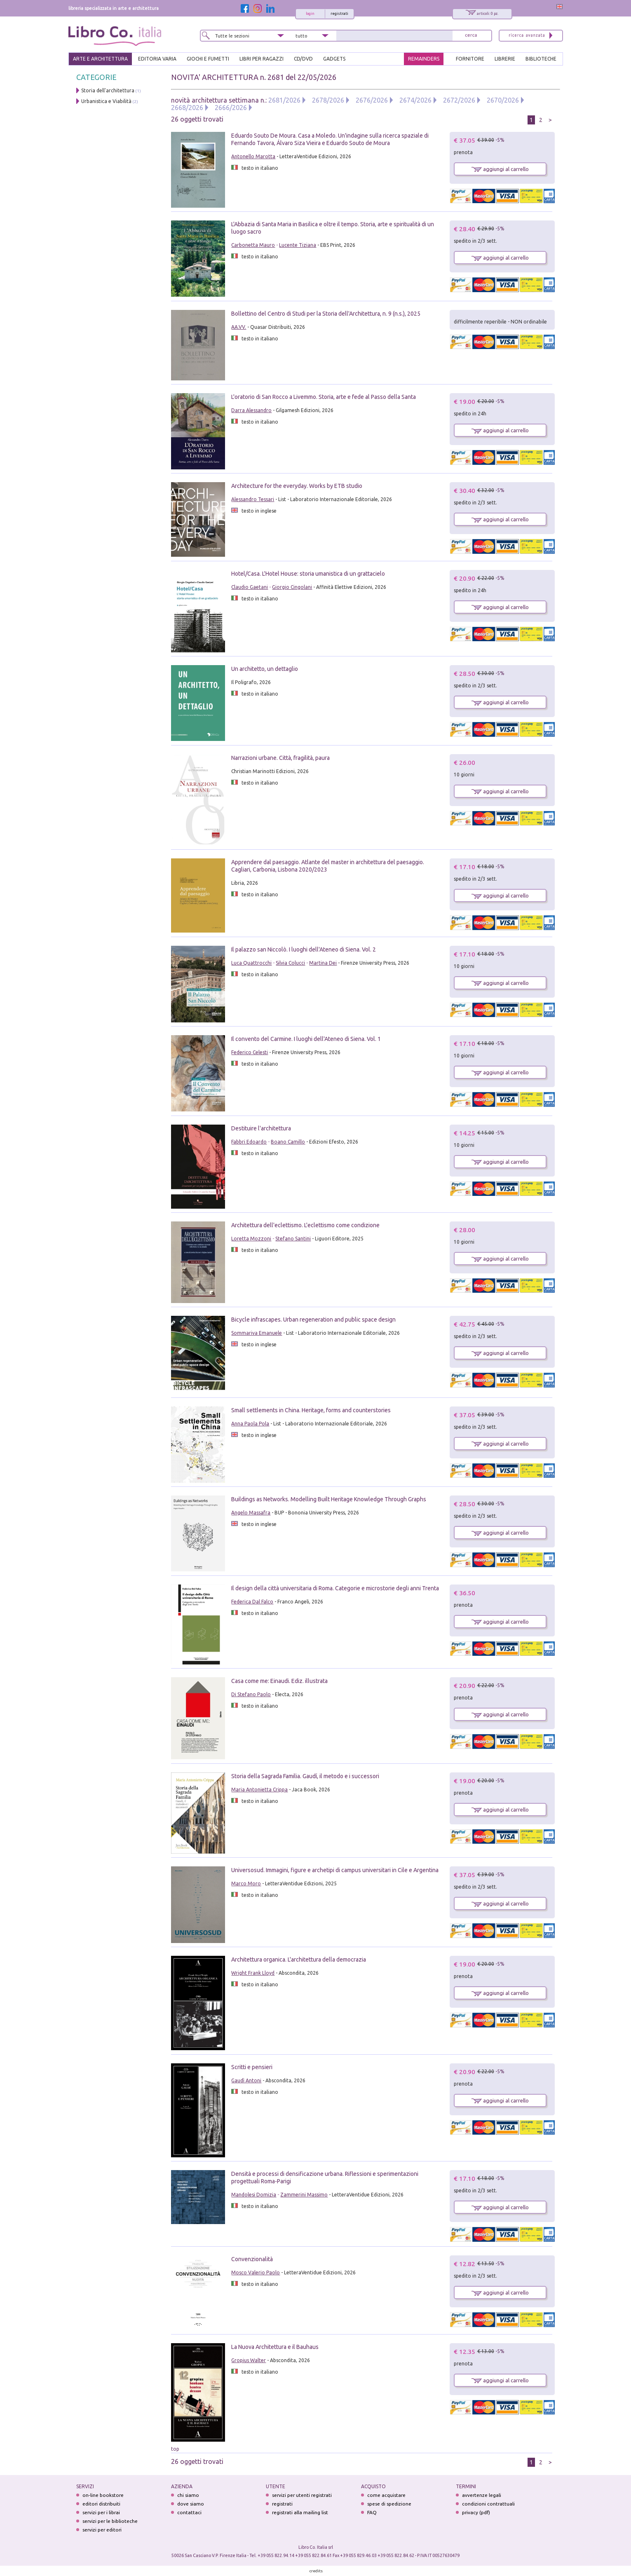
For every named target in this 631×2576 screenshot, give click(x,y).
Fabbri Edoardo (249, 1141)
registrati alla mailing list (300, 2512)
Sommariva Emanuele (256, 1333)
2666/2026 (231, 107)
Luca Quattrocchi (251, 963)
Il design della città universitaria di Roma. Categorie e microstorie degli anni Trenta (335, 1588)
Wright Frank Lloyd (252, 1973)
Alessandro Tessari (252, 499)
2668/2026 (187, 107)
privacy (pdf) (476, 2512)
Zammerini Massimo (304, 2194)
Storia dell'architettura (107, 90)
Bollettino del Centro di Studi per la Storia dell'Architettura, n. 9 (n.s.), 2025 (325, 313)
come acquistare (386, 2495)
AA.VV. (238, 327)
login (310, 14)
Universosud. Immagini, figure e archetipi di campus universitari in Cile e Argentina (335, 1870)
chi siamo (188, 2495)
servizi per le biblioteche (110, 2521)
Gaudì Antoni (246, 2080)
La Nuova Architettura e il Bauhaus (275, 2347)
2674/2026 (415, 100)
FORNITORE (470, 58)
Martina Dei (323, 963)
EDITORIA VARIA (157, 58)
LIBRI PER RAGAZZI (261, 58)
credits (316, 2571)
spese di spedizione (389, 2503)
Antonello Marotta (253, 156)
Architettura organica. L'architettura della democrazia (298, 1959)
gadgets (334, 58)
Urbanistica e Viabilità (106, 101)
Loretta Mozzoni (251, 1238)
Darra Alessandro (251, 410)
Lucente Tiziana (297, 245)
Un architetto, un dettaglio (264, 669)
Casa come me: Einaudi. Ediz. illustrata (279, 1681)
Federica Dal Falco (252, 1601)
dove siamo (190, 2503)
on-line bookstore (103, 2495)
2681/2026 (284, 100)
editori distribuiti (101, 2503)
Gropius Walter (248, 2360)
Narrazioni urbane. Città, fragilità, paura (280, 758)
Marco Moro (246, 1883)
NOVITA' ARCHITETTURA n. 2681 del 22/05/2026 (253, 77)
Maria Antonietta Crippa (259, 1789)
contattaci (189, 2512)
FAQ (372, 2512)
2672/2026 (459, 100)
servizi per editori (102, 2529)
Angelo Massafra (250, 1512)
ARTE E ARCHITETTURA (100, 58)
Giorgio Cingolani (292, 587)
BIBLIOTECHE (540, 58)
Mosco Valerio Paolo (255, 2272)
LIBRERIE (505, 58)
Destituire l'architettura (261, 1128)
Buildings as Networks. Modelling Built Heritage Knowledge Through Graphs (328, 1499)
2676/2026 (372, 100)
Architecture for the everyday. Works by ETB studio (296, 486)
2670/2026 (503, 100)
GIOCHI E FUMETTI (208, 58)
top (175, 2449)
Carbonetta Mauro (253, 245)
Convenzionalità (252, 2259)
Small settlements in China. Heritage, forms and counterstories (311, 1410)
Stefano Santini (293, 1238)
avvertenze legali (481, 2495)
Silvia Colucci (290, 963)
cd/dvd (303, 58)
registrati (339, 14)
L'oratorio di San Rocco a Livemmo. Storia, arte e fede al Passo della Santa (323, 397)
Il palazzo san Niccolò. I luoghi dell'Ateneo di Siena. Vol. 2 (303, 949)
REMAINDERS (423, 58)
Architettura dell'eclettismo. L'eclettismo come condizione (305, 1225)
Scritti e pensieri (251, 2067)
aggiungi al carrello (500, 169)
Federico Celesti (249, 1052)
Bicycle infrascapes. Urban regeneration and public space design (313, 1319)
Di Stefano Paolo (251, 1694)
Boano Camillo (288, 1141)
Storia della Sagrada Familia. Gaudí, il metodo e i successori (305, 1776)
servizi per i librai (101, 2512)
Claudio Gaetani (249, 587)
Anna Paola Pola (250, 1423)
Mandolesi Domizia (253, 2194)
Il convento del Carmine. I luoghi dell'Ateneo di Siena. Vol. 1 (306, 1039)
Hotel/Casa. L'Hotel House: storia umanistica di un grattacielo (308, 573)
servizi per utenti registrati (302, 2495)
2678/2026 (328, 100)
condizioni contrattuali (488, 2503)
